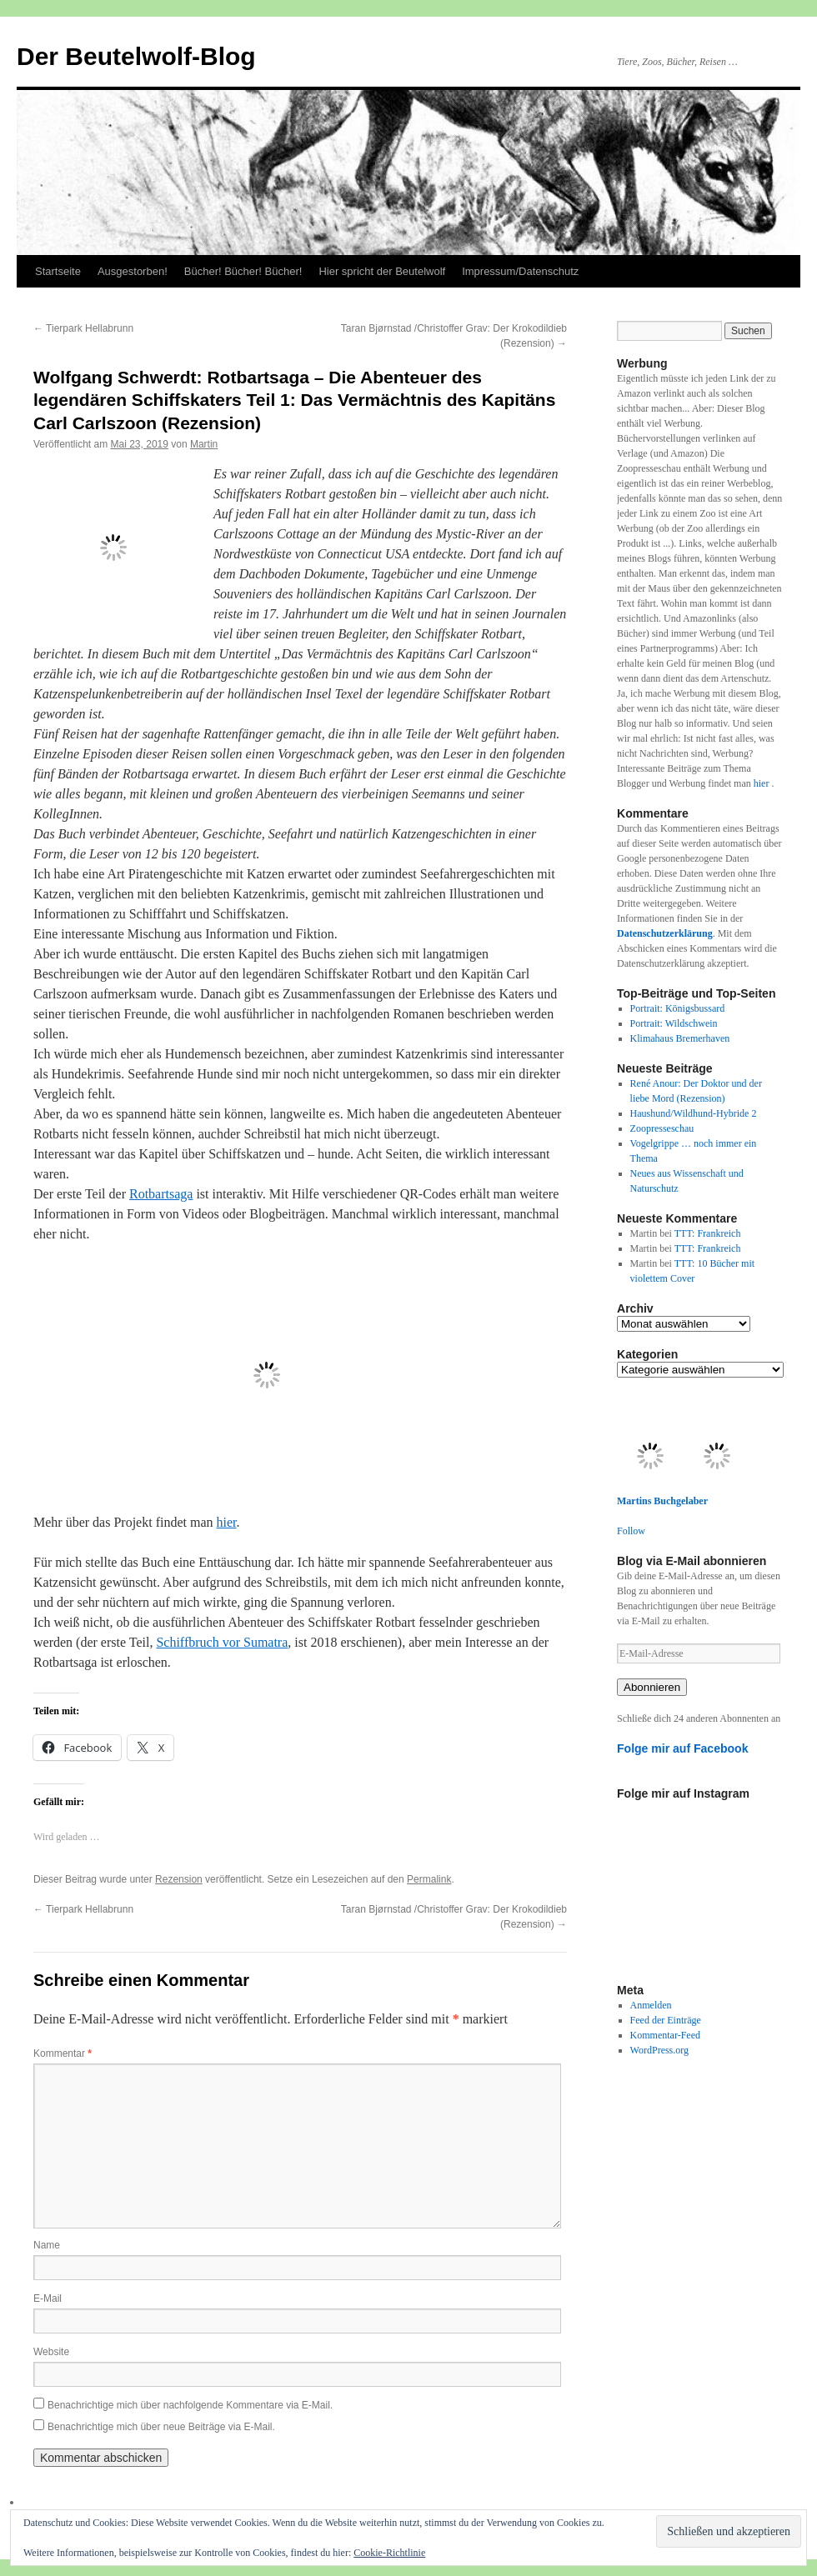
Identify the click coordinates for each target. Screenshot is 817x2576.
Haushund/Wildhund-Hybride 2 (693, 1113)
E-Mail (47, 2298)
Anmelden (651, 2005)
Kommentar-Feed (665, 2035)
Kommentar (62, 2053)
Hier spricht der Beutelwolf (381, 271)
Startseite (58, 271)
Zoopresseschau (662, 1128)
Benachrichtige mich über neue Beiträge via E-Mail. (161, 2427)
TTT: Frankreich (707, 1233)
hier (227, 1522)
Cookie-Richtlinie (389, 2552)
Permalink (429, 1879)
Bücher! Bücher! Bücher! (243, 271)
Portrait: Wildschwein (674, 1023)
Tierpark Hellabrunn (83, 328)
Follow (631, 1531)
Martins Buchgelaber (662, 1501)
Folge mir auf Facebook (683, 1748)
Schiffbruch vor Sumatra (222, 1642)
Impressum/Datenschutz (520, 271)
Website (51, 2352)
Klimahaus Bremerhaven (680, 1038)
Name (46, 2245)
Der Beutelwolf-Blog (136, 56)
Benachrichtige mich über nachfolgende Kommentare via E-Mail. (190, 2405)
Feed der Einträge (665, 2020)
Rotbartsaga (161, 1194)
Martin (204, 444)
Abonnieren (652, 1687)
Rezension (179, 1879)
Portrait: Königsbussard (677, 1008)
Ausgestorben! (133, 271)
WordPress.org (659, 2050)
